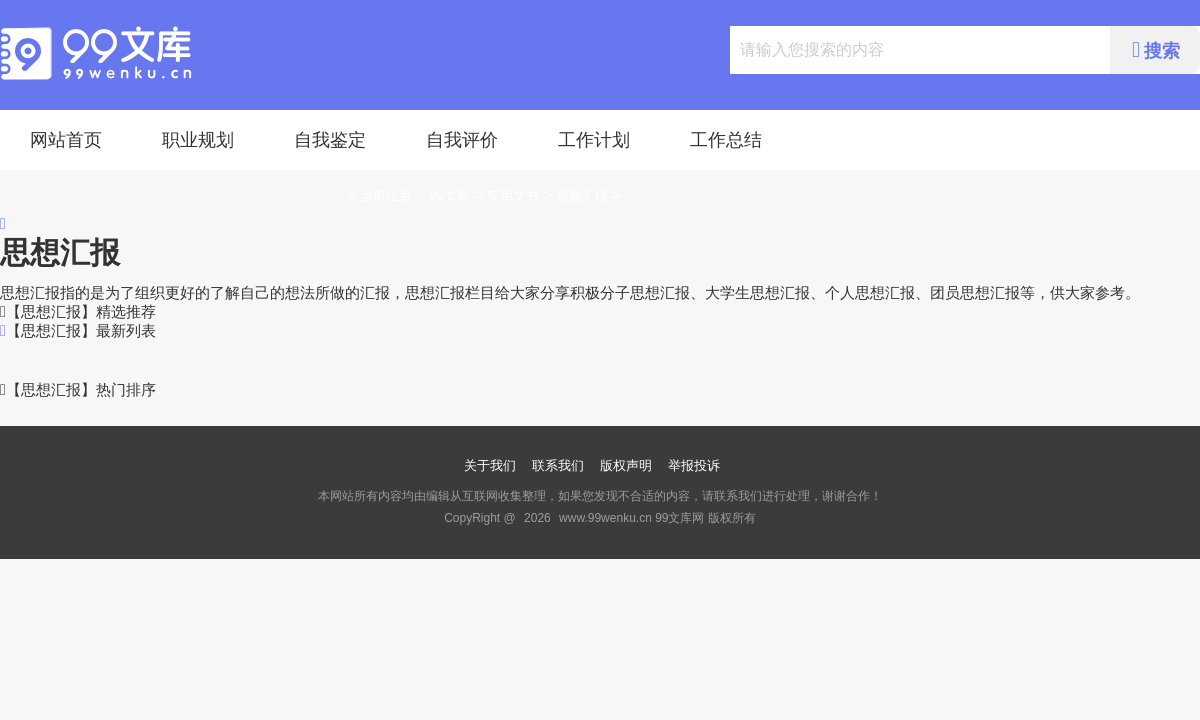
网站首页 (66, 140)
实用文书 (513, 195)
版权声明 (626, 465)
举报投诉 (694, 465)
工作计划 (594, 140)
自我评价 (462, 140)
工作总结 (726, 140)
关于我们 (490, 465)
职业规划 (198, 140)
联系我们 (558, 465)
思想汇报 (582, 195)
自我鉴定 (330, 140)
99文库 (449, 195)
